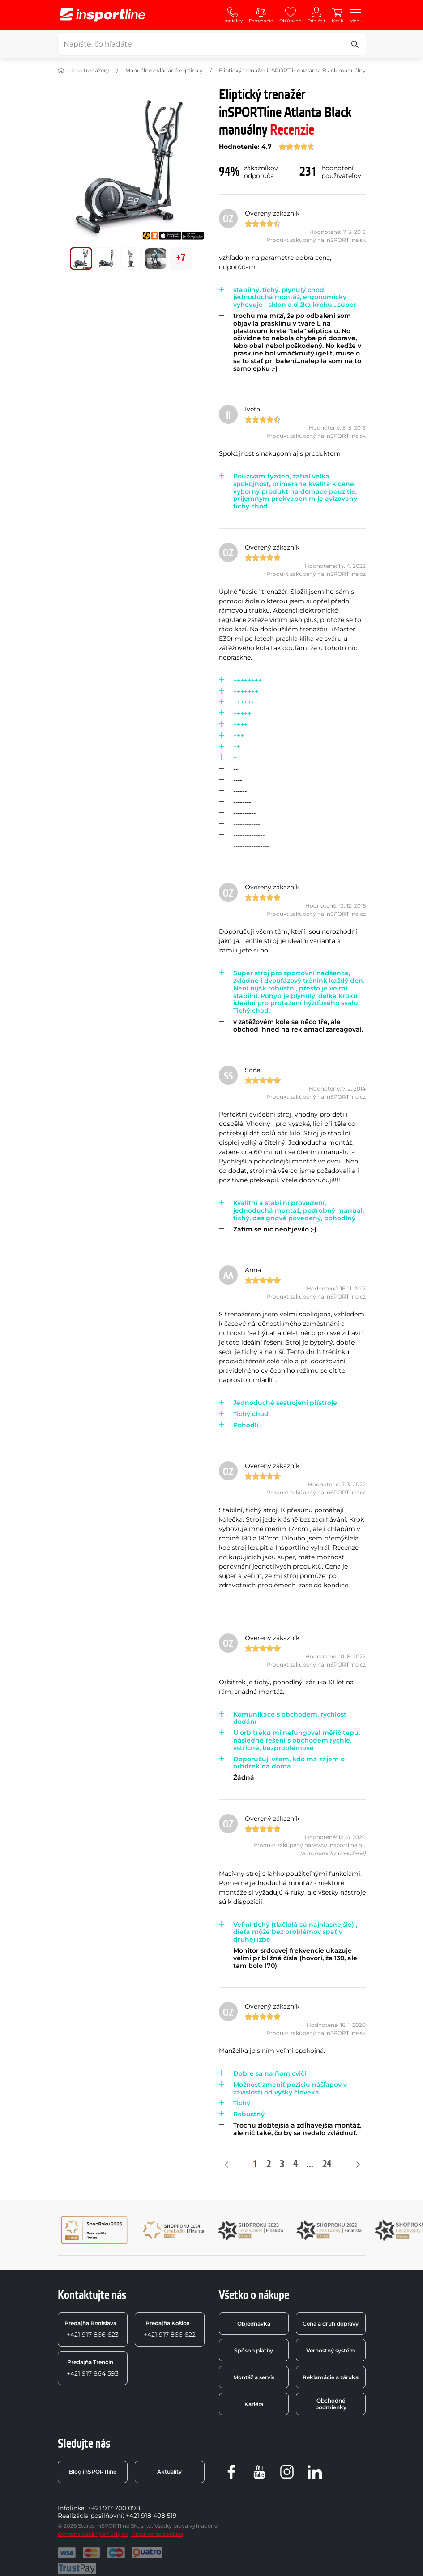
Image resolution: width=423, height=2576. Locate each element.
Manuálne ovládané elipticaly (164, 70)
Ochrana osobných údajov (93, 2533)
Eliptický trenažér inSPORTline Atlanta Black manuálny (292, 70)
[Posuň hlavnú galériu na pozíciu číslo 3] (156, 258)
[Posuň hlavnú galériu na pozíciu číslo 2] (131, 258)
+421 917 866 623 (91, 2329)
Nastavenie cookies (157, 2533)
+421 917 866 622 (170, 2329)
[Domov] (61, 70)
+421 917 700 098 (114, 2508)
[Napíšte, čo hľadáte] (210, 44)
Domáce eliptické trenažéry (72, 70)
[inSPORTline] (102, 14)
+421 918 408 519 (151, 2516)
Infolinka (71, 2508)
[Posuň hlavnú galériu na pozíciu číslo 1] (106, 258)
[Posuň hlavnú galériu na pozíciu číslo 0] (81, 258)
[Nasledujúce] (358, 2164)
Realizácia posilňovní (90, 2516)
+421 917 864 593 (93, 2368)
